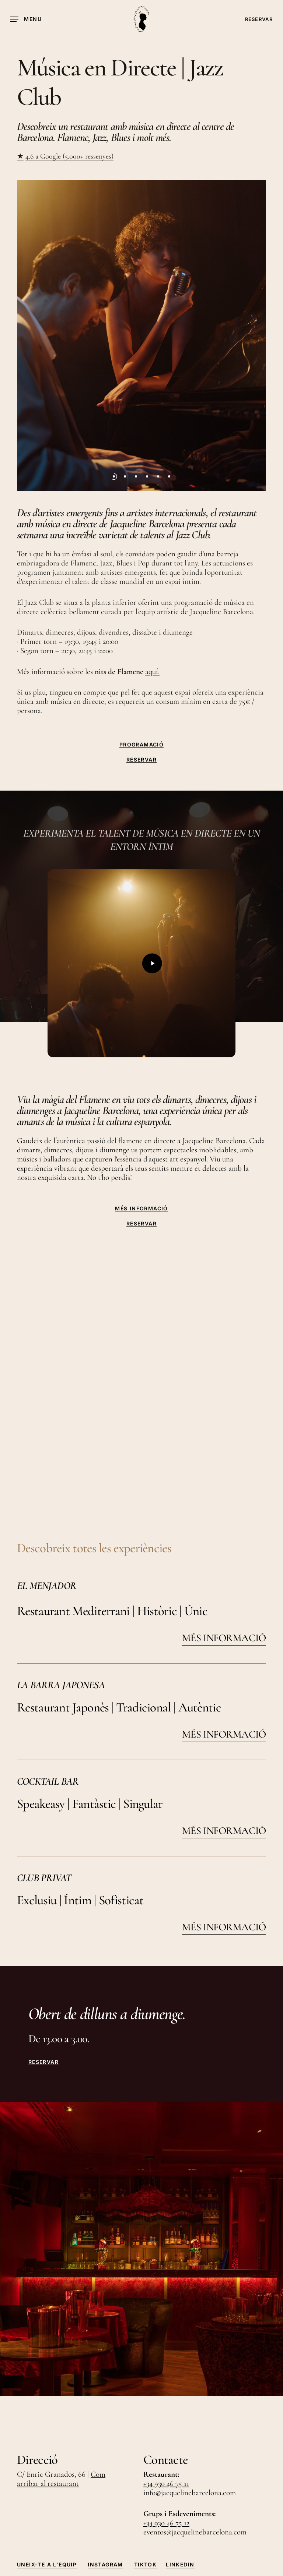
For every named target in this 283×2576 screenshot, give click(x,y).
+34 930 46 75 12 (166, 2384)
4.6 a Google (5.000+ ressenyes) (69, 156)
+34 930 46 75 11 (166, 2345)
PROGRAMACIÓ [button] (141, 745)
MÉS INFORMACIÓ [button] (141, 1208)
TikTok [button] (145, 2426)
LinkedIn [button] (180, 2426)
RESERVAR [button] (141, 760)
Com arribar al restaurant (61, 2341)
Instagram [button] (105, 2426)
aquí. (152, 671)
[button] (26, 19)
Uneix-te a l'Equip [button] (47, 2426)
